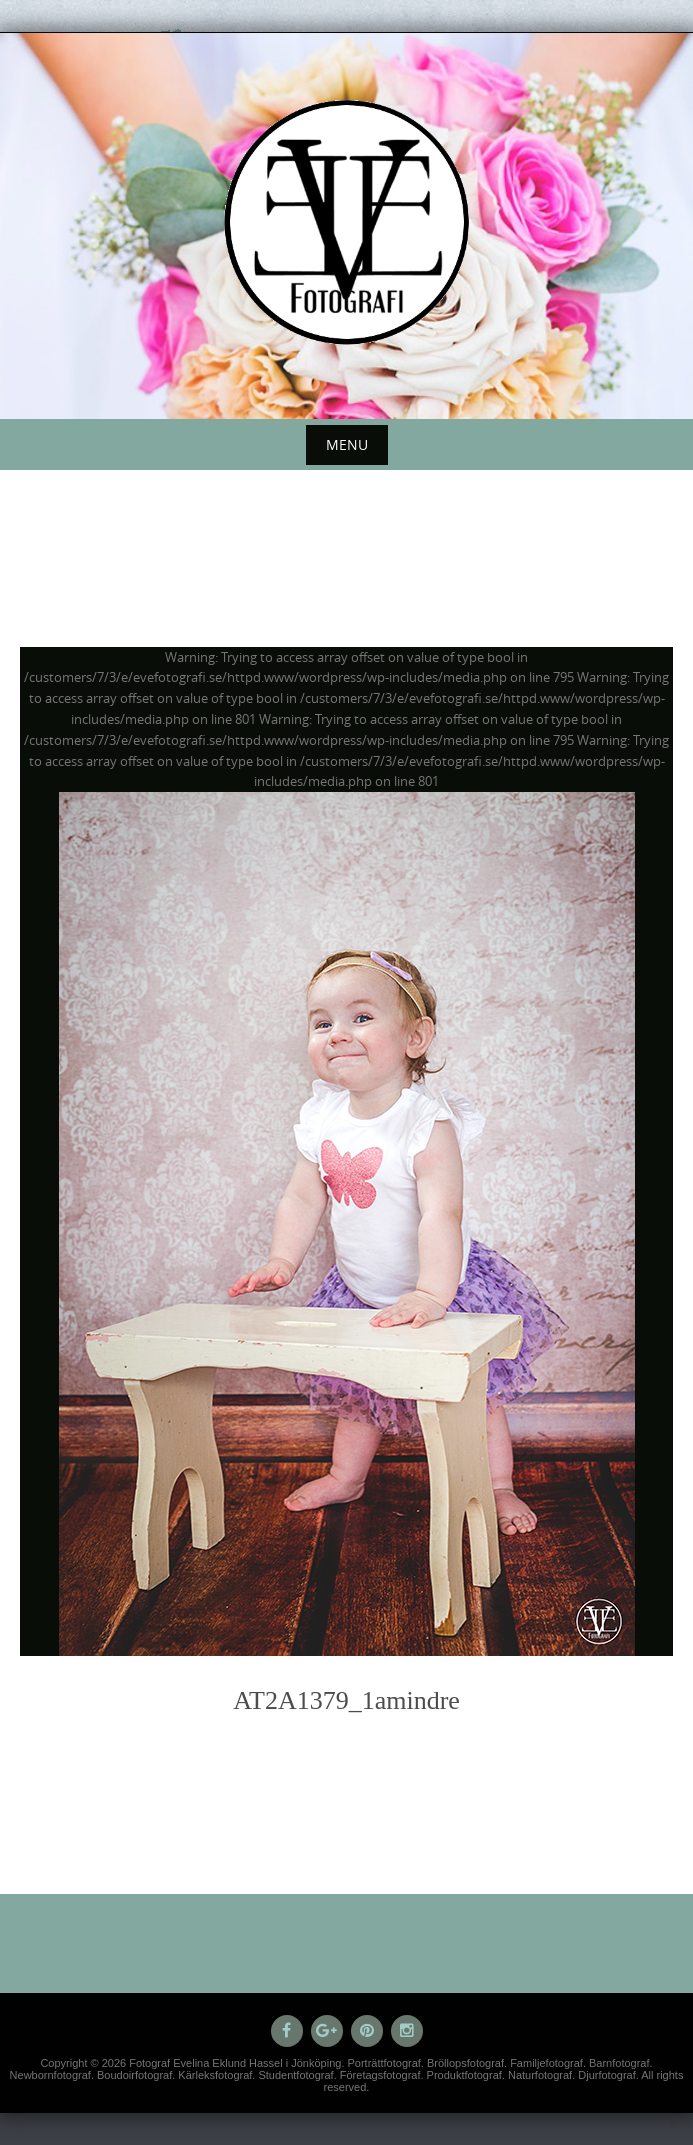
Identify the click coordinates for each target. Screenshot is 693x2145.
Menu (347, 444)
